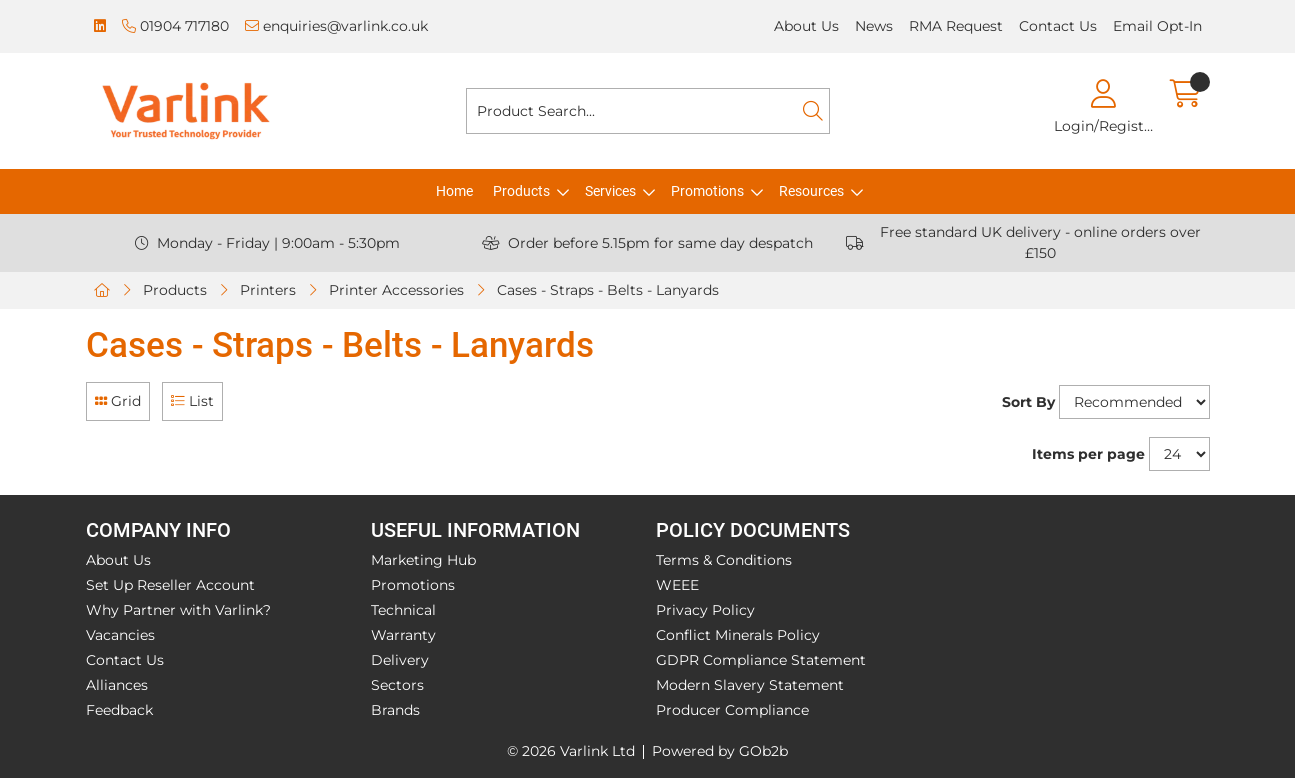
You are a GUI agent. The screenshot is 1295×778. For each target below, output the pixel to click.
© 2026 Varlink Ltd (571, 751)
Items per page (1088, 454)
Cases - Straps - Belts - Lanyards (608, 290)
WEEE (677, 585)
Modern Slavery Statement (750, 685)
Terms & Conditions (724, 560)
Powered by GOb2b (720, 751)
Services (610, 191)
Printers (268, 290)
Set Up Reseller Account (170, 585)
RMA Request (956, 26)
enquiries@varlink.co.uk (336, 26)
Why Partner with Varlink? (178, 610)
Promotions (707, 191)
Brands (395, 710)
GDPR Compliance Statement (761, 660)
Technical (403, 610)
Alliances (117, 685)
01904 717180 (175, 26)
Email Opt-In (1157, 26)
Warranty (403, 635)
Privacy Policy (705, 610)
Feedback (119, 710)
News (874, 26)
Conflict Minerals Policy (738, 635)
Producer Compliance (732, 710)
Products (521, 191)
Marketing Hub (423, 560)
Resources (811, 191)
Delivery (400, 660)
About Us (806, 26)
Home (454, 191)
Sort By (1028, 402)
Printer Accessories (396, 290)
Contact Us (1058, 26)
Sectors (397, 685)
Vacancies (120, 635)
